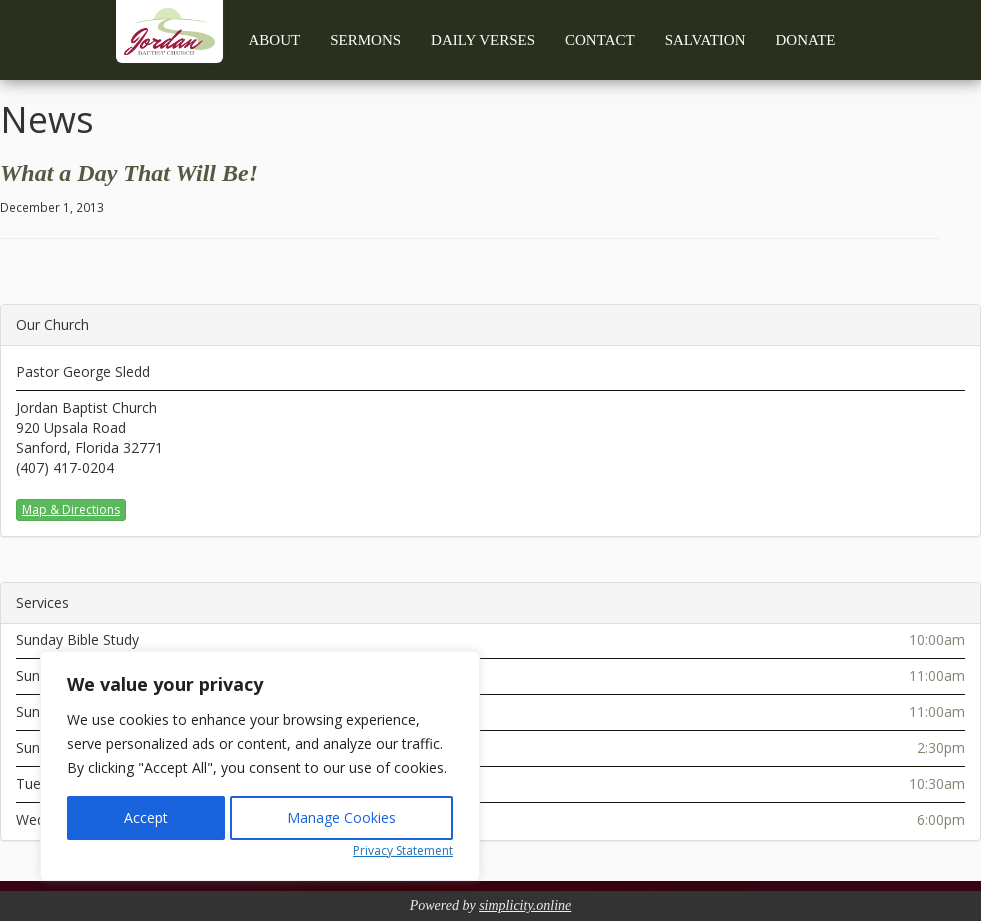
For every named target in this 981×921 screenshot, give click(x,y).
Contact (600, 40)
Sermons (365, 40)
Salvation (705, 40)
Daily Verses (483, 40)
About (275, 40)
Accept (146, 817)
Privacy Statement (403, 850)
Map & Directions (71, 509)
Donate (806, 40)
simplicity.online (525, 905)
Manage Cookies (341, 817)
